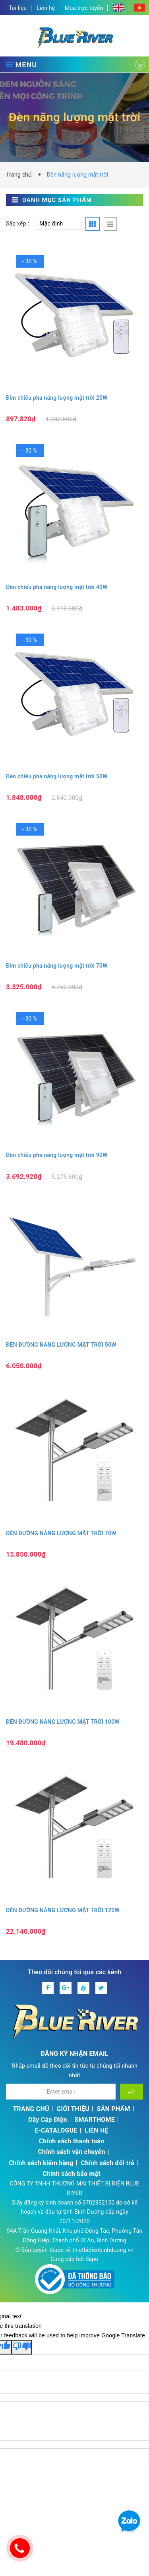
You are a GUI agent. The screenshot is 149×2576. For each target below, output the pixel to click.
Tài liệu (18, 8)
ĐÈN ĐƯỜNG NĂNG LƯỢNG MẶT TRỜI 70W (61, 1533)
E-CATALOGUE (56, 2130)
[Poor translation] (22, 2347)
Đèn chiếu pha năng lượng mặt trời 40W (57, 587)
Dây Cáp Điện (47, 2119)
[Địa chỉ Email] (61, 2092)
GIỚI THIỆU (72, 2109)
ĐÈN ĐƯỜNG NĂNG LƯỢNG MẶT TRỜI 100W (63, 1722)
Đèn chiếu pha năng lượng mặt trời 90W (57, 1155)
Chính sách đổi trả (107, 2163)
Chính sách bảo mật (72, 2173)
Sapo (92, 2259)
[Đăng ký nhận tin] (131, 2092)
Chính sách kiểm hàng (41, 2163)
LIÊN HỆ (96, 2130)
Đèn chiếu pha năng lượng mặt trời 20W (57, 398)
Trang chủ (20, 174)
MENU (21, 64)
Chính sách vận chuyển (71, 2152)
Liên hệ (46, 8)
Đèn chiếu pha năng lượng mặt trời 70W (57, 965)
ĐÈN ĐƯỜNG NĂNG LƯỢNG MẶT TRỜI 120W (63, 1910)
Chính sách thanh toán (71, 2141)
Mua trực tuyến (84, 8)
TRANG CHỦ (31, 2109)
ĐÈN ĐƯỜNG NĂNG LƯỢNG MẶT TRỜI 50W (61, 1344)
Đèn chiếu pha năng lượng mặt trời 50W (57, 776)
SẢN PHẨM (113, 2109)
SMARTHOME (94, 2119)
